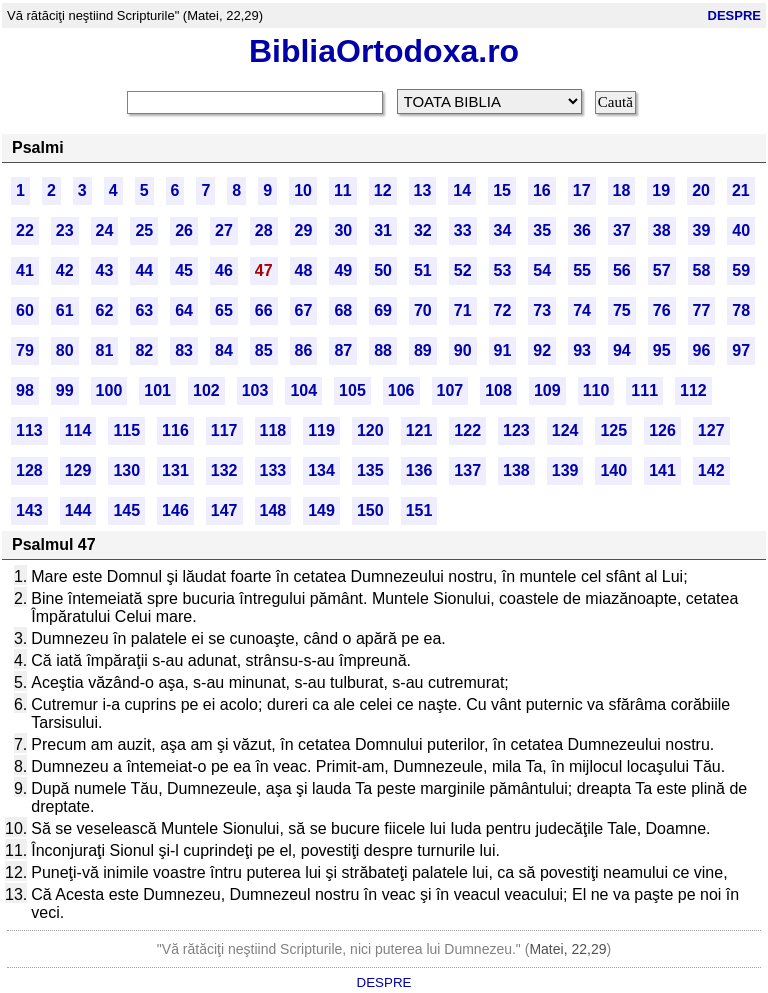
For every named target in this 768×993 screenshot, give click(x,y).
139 (565, 470)
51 (423, 270)
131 (175, 470)
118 (273, 430)
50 (383, 270)
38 (662, 230)
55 (582, 270)
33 (463, 230)
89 (423, 350)
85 (264, 350)
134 (321, 470)
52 (463, 270)
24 (105, 230)
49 (343, 270)
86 (304, 350)
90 (463, 350)
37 (622, 230)
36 (582, 230)
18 (622, 190)
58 (702, 270)
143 (29, 510)
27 (224, 230)
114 (78, 430)
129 (78, 470)
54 (542, 270)
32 (423, 230)
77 (702, 310)
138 (516, 470)
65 (224, 310)
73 (542, 310)
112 (693, 390)
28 (264, 230)
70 (423, 310)
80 (65, 350)
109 (547, 390)
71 (463, 310)
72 (503, 310)
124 (565, 430)
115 (126, 430)
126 (662, 430)
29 (304, 230)
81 (105, 350)
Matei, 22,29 (567, 949)
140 (613, 470)
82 (144, 350)
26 (184, 230)
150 (370, 510)
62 (105, 310)
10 (303, 190)
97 (741, 350)
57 (662, 270)
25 (144, 230)
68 (343, 310)
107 (450, 390)
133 (273, 470)
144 (78, 510)
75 (622, 310)
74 (582, 310)
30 (343, 230)
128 (29, 470)
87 (343, 350)
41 (25, 270)
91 (503, 350)
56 (622, 270)
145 (126, 510)
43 (105, 270)
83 (184, 350)
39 (702, 230)
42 (65, 270)
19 (661, 190)
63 (144, 310)
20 (701, 190)
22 (25, 230)
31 (383, 230)
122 (467, 430)
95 (662, 350)
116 (175, 430)
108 (498, 390)
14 (462, 190)
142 (711, 470)
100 (109, 390)
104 (303, 390)
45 (184, 270)
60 (25, 310)
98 (25, 390)
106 (401, 390)
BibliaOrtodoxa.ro (384, 51)
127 (711, 430)
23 (65, 230)
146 (175, 510)
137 (467, 470)
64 (184, 310)
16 (542, 190)
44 (144, 270)
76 (662, 310)
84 (224, 350)
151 (419, 510)
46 (224, 270)
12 (383, 190)
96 (702, 350)
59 (741, 270)
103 (255, 390)
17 (582, 190)
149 (321, 510)
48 (304, 270)
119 (321, 430)
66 (264, 310)
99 (65, 390)
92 (542, 350)
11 (343, 190)
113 (29, 430)
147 (224, 510)
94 (622, 350)
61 (65, 310)
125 (613, 430)
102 (206, 390)
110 (596, 390)
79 (25, 350)
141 (662, 470)
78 (741, 310)
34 (503, 230)
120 (370, 430)
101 (157, 390)
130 (126, 470)
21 (741, 190)
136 (419, 470)
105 (352, 390)
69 (383, 310)
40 (741, 230)
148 (273, 510)
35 (542, 230)
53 (503, 270)
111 (644, 390)
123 (516, 430)
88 (383, 350)
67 (304, 310)
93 (582, 350)
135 (370, 470)
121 (419, 430)
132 (224, 470)
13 (423, 190)
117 (224, 430)
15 (502, 190)
